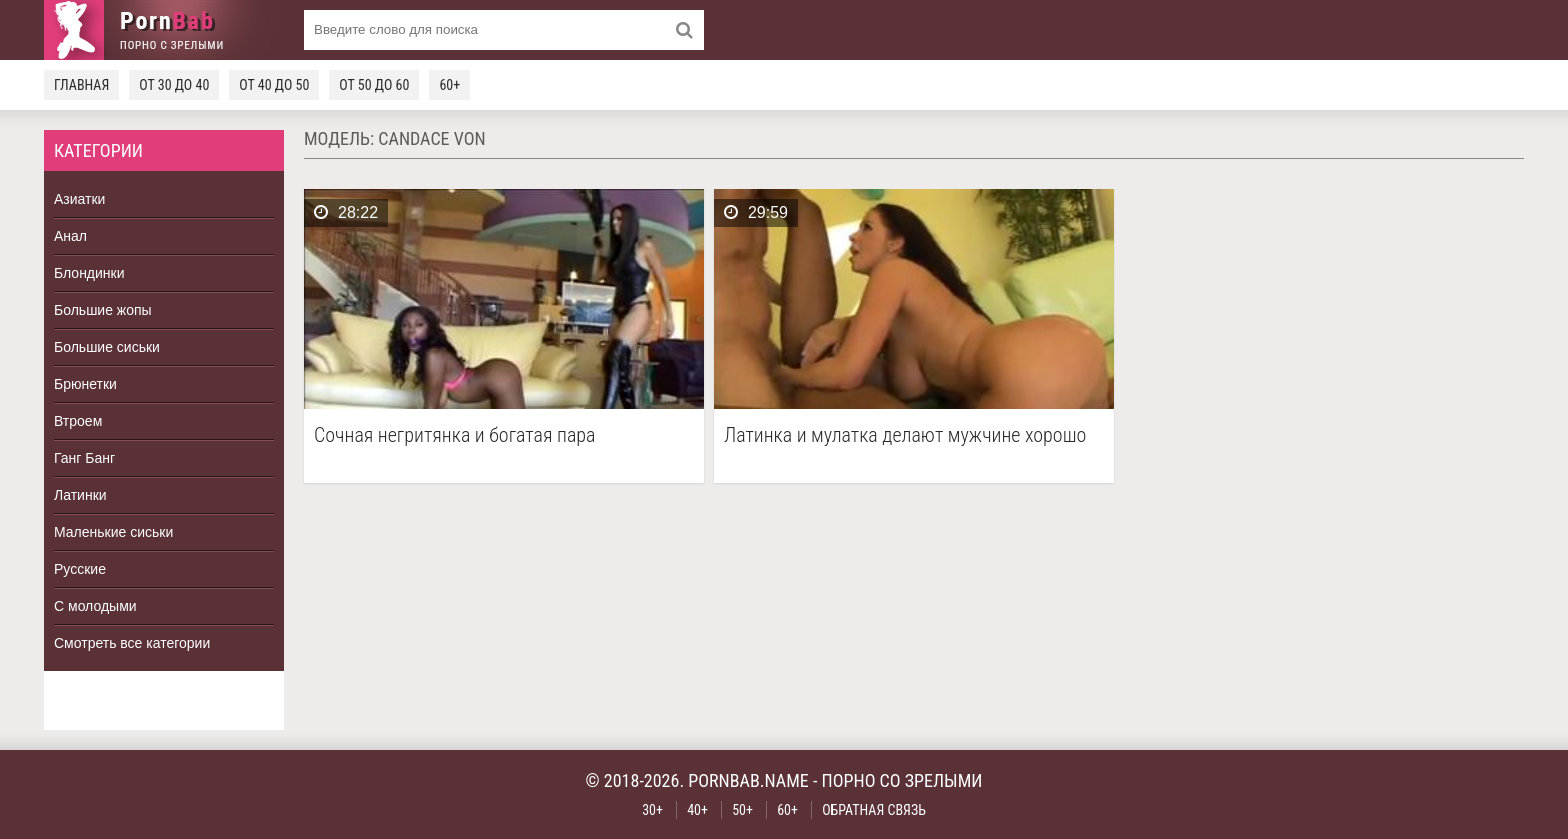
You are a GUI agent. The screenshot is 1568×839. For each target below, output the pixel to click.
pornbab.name (748, 780)
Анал (70, 236)
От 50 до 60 (374, 85)
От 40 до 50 (274, 85)
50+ (742, 810)
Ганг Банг (84, 458)
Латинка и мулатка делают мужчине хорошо (905, 435)
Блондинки (89, 273)
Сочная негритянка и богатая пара (454, 435)
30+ (652, 810)
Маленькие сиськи (113, 532)
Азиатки (79, 199)
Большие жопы (103, 310)
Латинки (80, 495)
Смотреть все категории (132, 643)
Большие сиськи (107, 347)
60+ (449, 85)
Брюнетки (85, 384)
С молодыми (95, 606)
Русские (80, 569)
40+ (697, 810)
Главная (81, 85)
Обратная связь (874, 810)
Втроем (78, 421)
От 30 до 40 (174, 85)
